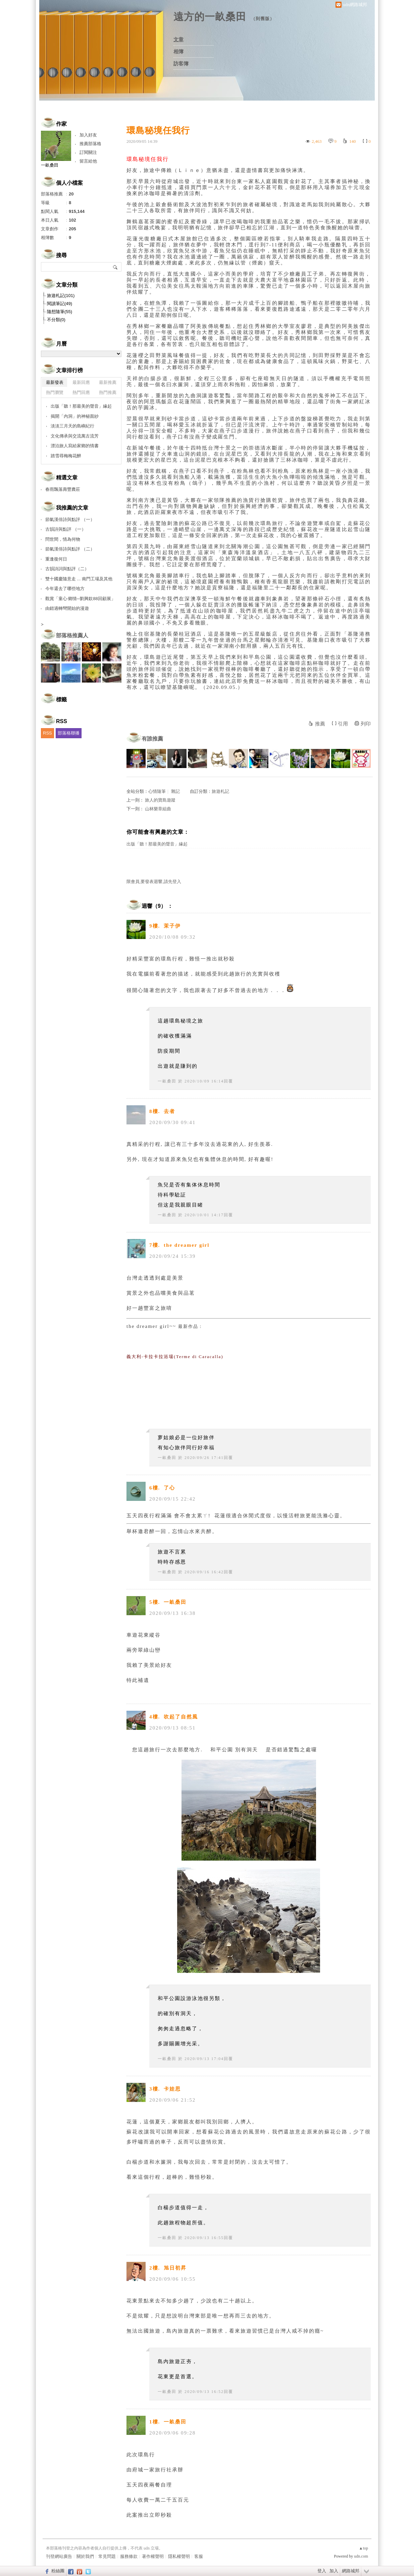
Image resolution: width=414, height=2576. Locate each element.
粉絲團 (57, 2570)
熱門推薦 (107, 392)
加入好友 (88, 134)
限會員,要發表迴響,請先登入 (153, 881)
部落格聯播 (69, 733)
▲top (363, 2548)
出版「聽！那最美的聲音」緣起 (157, 843)
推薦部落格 (90, 143)
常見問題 (107, 2556)
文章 (178, 39)
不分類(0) (56, 319)
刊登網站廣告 (59, 2556)
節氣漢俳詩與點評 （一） (70, 519)
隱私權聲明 (179, 2556)
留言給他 (88, 161)
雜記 (175, 791)
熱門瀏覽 (54, 392)
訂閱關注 (88, 152)
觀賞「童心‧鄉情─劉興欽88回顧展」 (80, 598)
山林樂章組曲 (158, 808)
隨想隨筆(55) (59, 311)
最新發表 (54, 382)
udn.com (361, 2556)
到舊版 (263, 18)
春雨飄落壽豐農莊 (62, 489)
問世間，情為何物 (62, 539)
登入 (321, 2570)
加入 (333, 2570)
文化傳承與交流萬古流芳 (75, 435)
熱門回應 (81, 392)
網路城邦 (350, 2570)
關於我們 (85, 2556)
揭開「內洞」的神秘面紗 (75, 416)
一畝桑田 (167, 1081)
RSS (47, 733)
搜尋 (115, 267)
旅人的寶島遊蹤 (160, 800)
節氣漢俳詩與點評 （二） (70, 548)
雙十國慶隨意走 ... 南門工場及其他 (78, 578)
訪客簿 (181, 63)
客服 (198, 2556)
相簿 (178, 51)
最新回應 (81, 382)
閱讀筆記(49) (59, 303)
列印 (366, 723)
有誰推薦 (152, 739)
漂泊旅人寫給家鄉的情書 (75, 445)
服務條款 (129, 2556)
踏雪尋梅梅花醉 (66, 455)
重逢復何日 (56, 559)
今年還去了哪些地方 (65, 588)
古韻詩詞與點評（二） (67, 568)
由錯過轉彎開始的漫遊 (67, 608)
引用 (343, 723)
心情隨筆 (157, 791)
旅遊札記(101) (60, 295)
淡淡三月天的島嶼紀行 (72, 425)
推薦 (320, 723)
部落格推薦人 (72, 635)
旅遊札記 (220, 791)
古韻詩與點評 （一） (65, 529)
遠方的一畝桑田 (209, 16)
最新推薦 (107, 382)
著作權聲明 (153, 2556)
